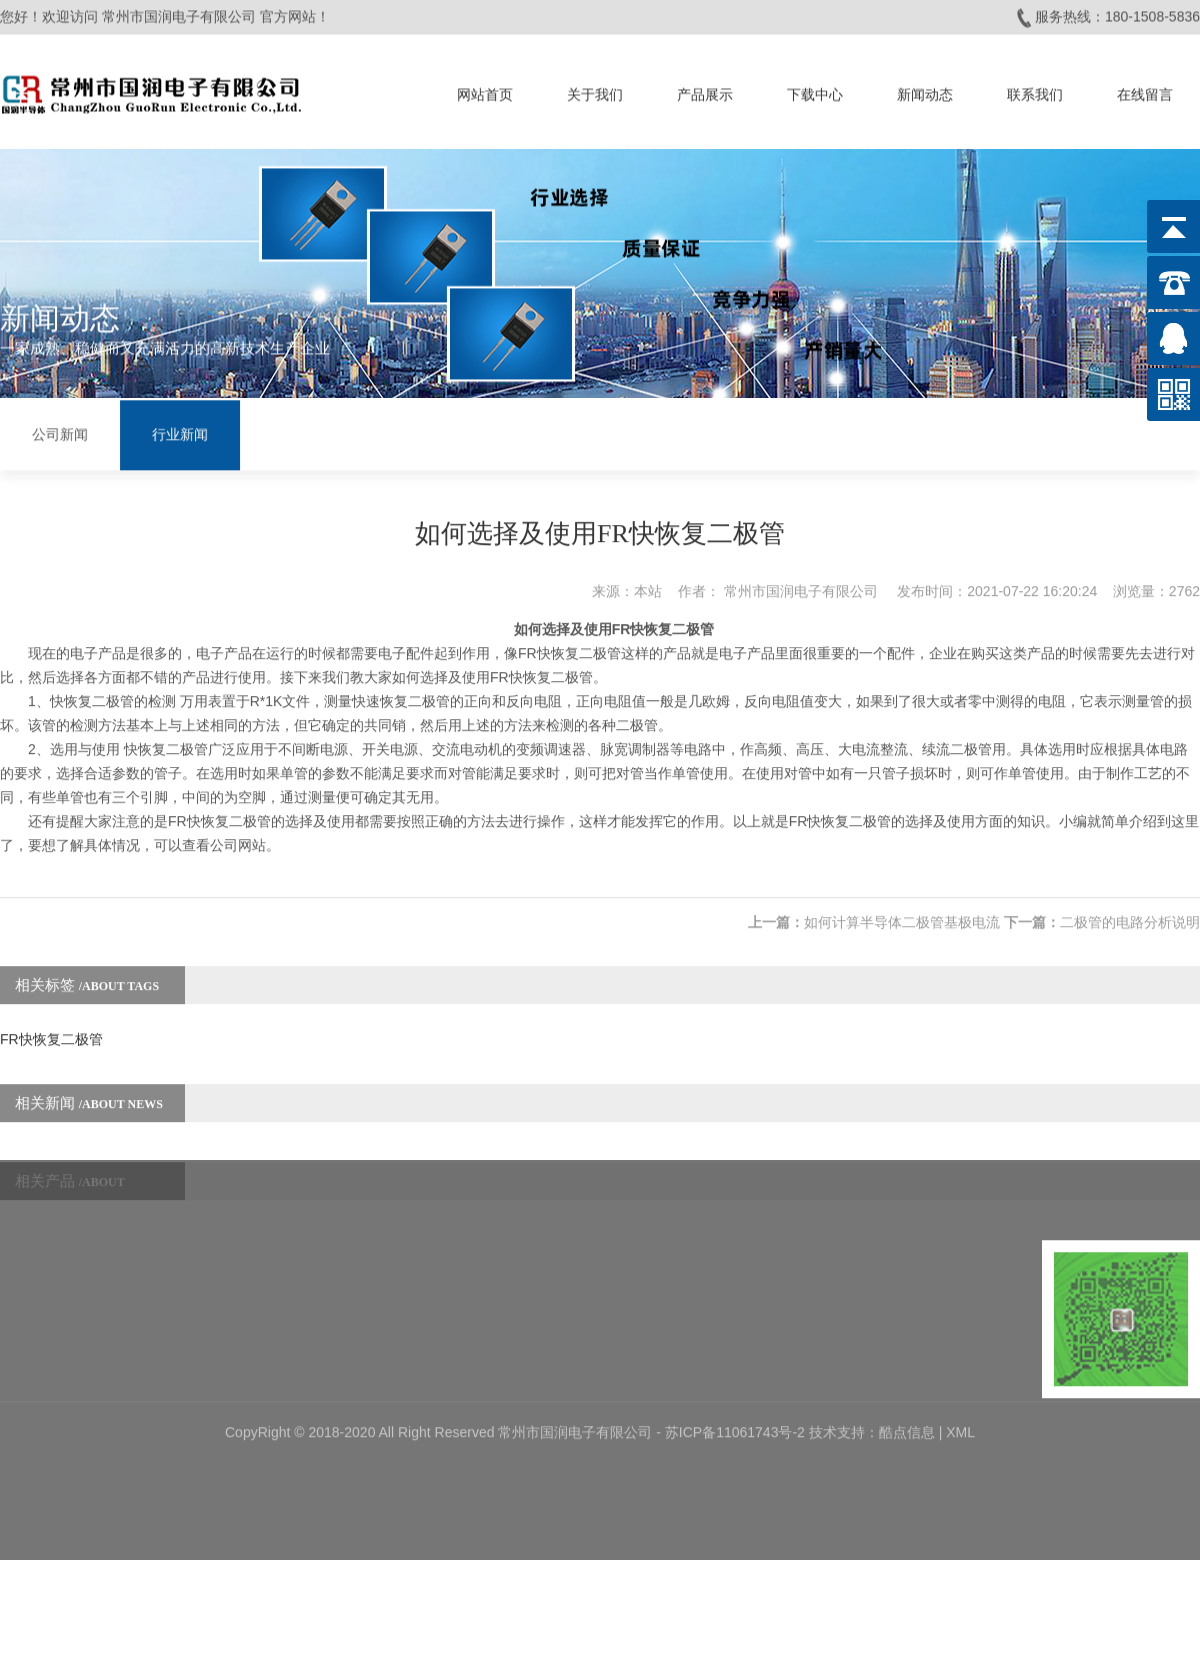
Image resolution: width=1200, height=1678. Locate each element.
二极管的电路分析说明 (1130, 904)
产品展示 (705, 91)
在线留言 (1145, 91)
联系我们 (1035, 91)
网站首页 (485, 91)
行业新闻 (180, 433)
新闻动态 (925, 91)
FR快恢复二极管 (51, 1021)
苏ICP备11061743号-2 (737, 1368)
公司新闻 (60, 433)
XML (960, 1368)
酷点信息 (907, 1368)
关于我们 (595, 91)
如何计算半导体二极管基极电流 (902, 904)
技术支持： (844, 1368)
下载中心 (815, 91)
